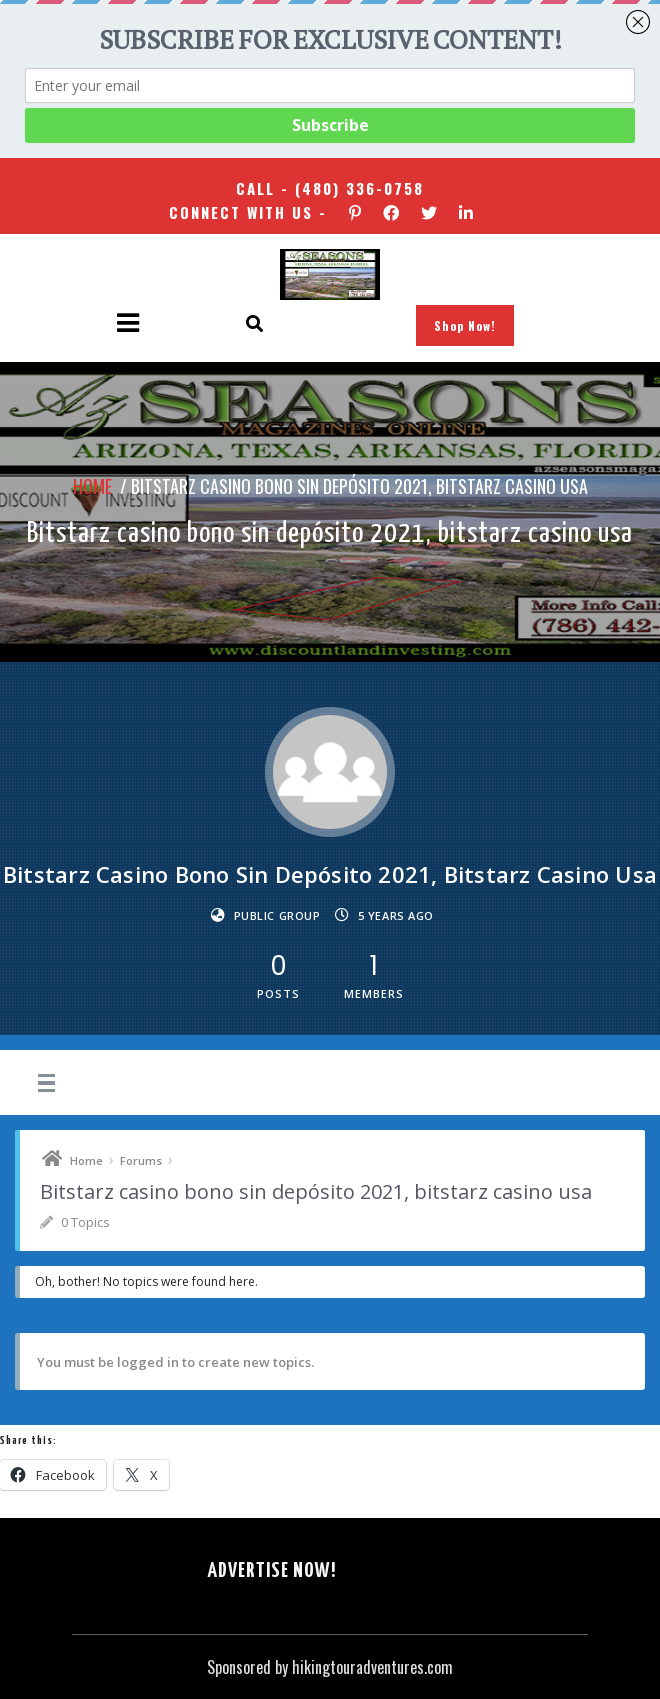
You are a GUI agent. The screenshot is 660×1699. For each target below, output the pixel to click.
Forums (141, 1160)
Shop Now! (465, 325)
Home (92, 486)
